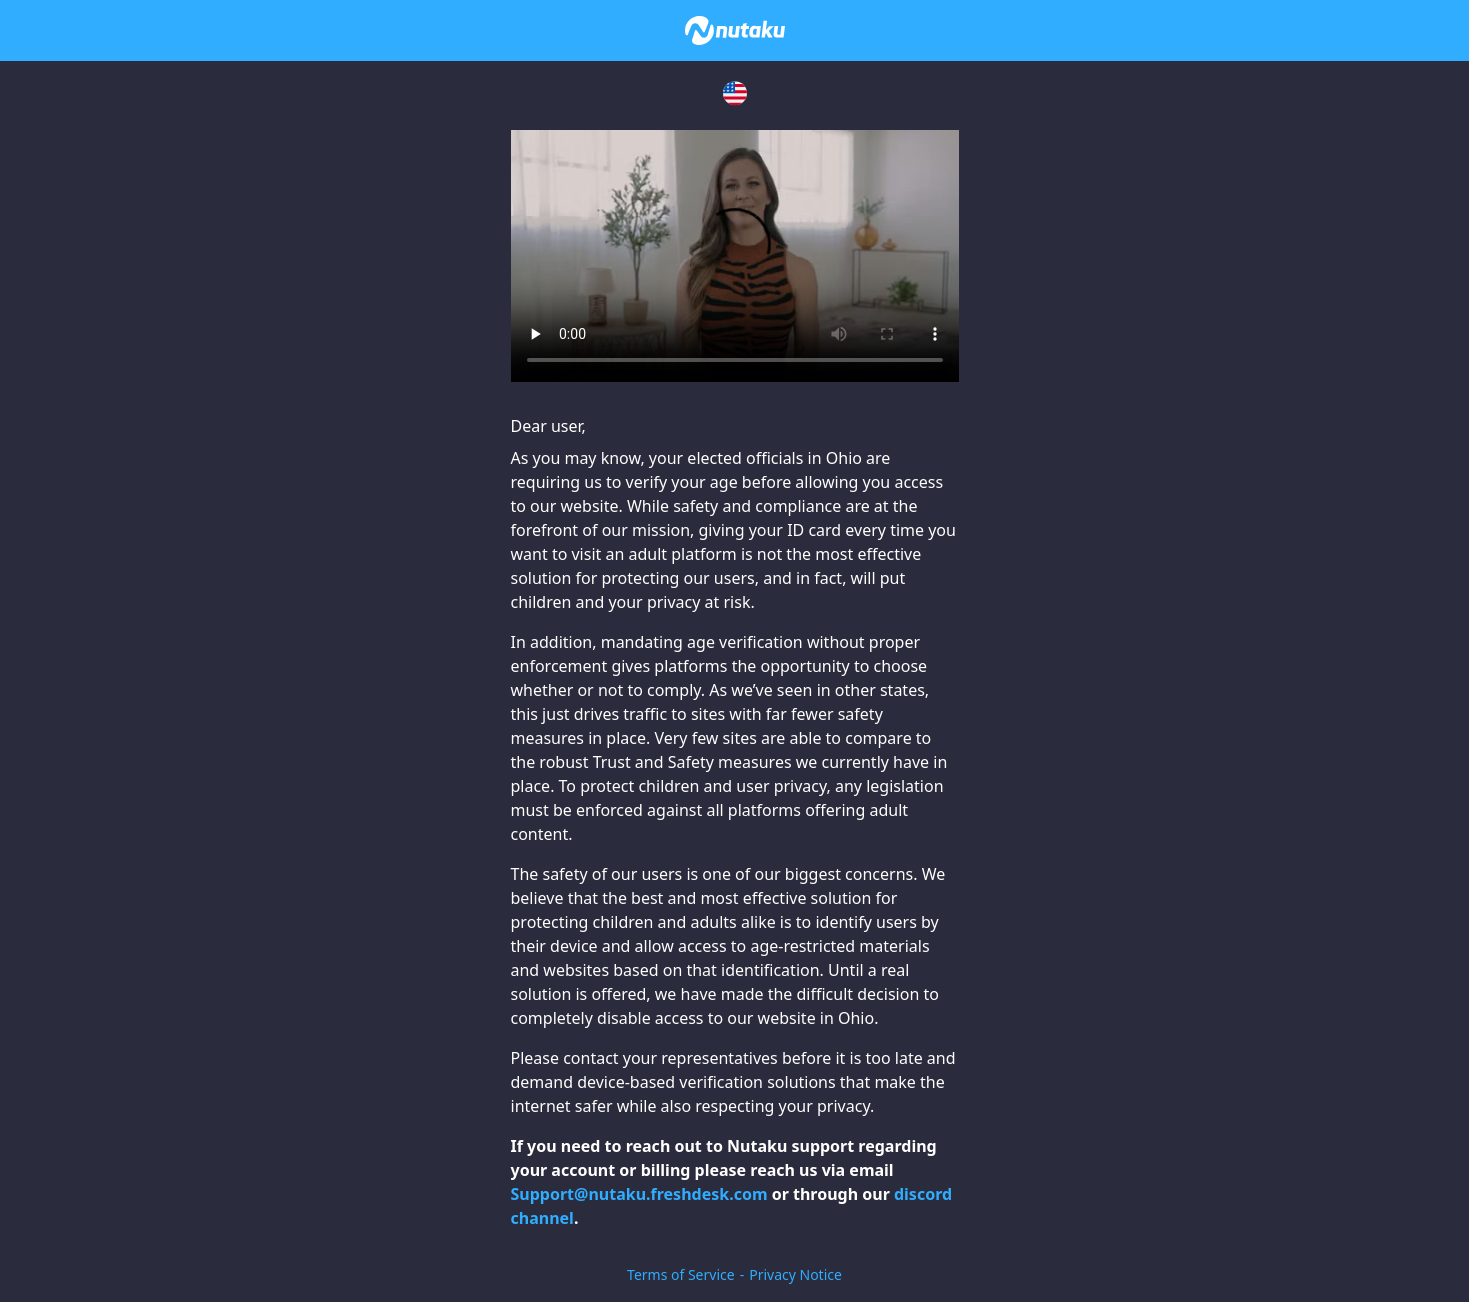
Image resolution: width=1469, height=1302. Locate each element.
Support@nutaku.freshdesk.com (639, 1194)
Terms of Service (681, 1274)
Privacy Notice (795, 1274)
